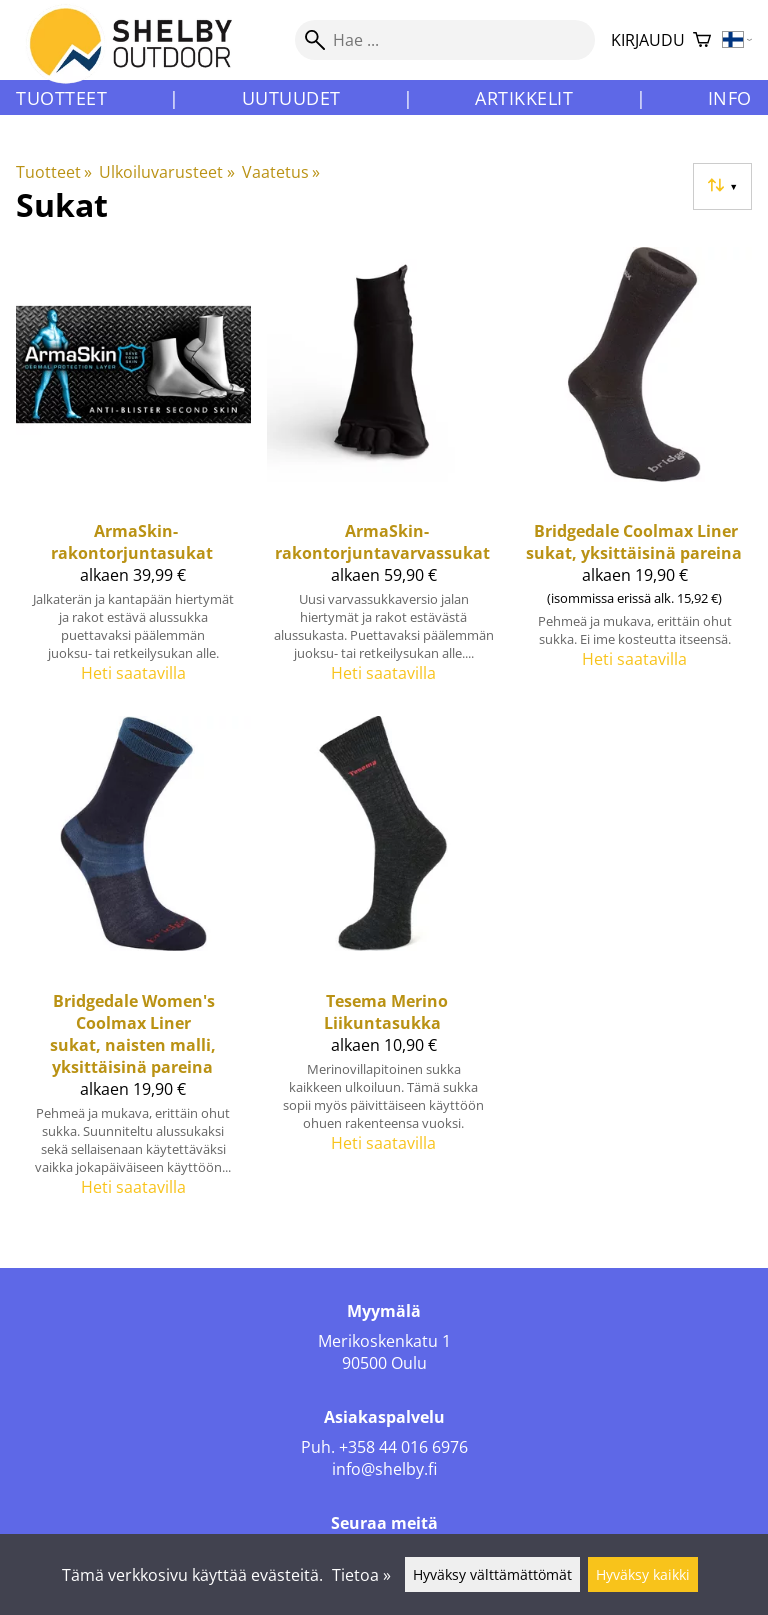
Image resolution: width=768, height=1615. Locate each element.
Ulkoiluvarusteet (166, 172)
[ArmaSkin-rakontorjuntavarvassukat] (384, 473)
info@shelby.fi (384, 1469)
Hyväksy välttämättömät (492, 1574)
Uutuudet (291, 98)
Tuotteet (61, 98)
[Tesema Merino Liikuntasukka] (384, 964)
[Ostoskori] (702, 40)
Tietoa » (361, 1575)
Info (730, 98)
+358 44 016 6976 (403, 1447)
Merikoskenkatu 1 (384, 1341)
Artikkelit (524, 98)
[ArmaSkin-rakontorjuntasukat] (133, 473)
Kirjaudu (648, 40)
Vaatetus (281, 172)
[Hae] (445, 40)
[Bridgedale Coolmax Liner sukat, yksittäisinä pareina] (634, 473)
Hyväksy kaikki (643, 1574)
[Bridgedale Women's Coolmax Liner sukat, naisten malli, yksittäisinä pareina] (133, 964)
